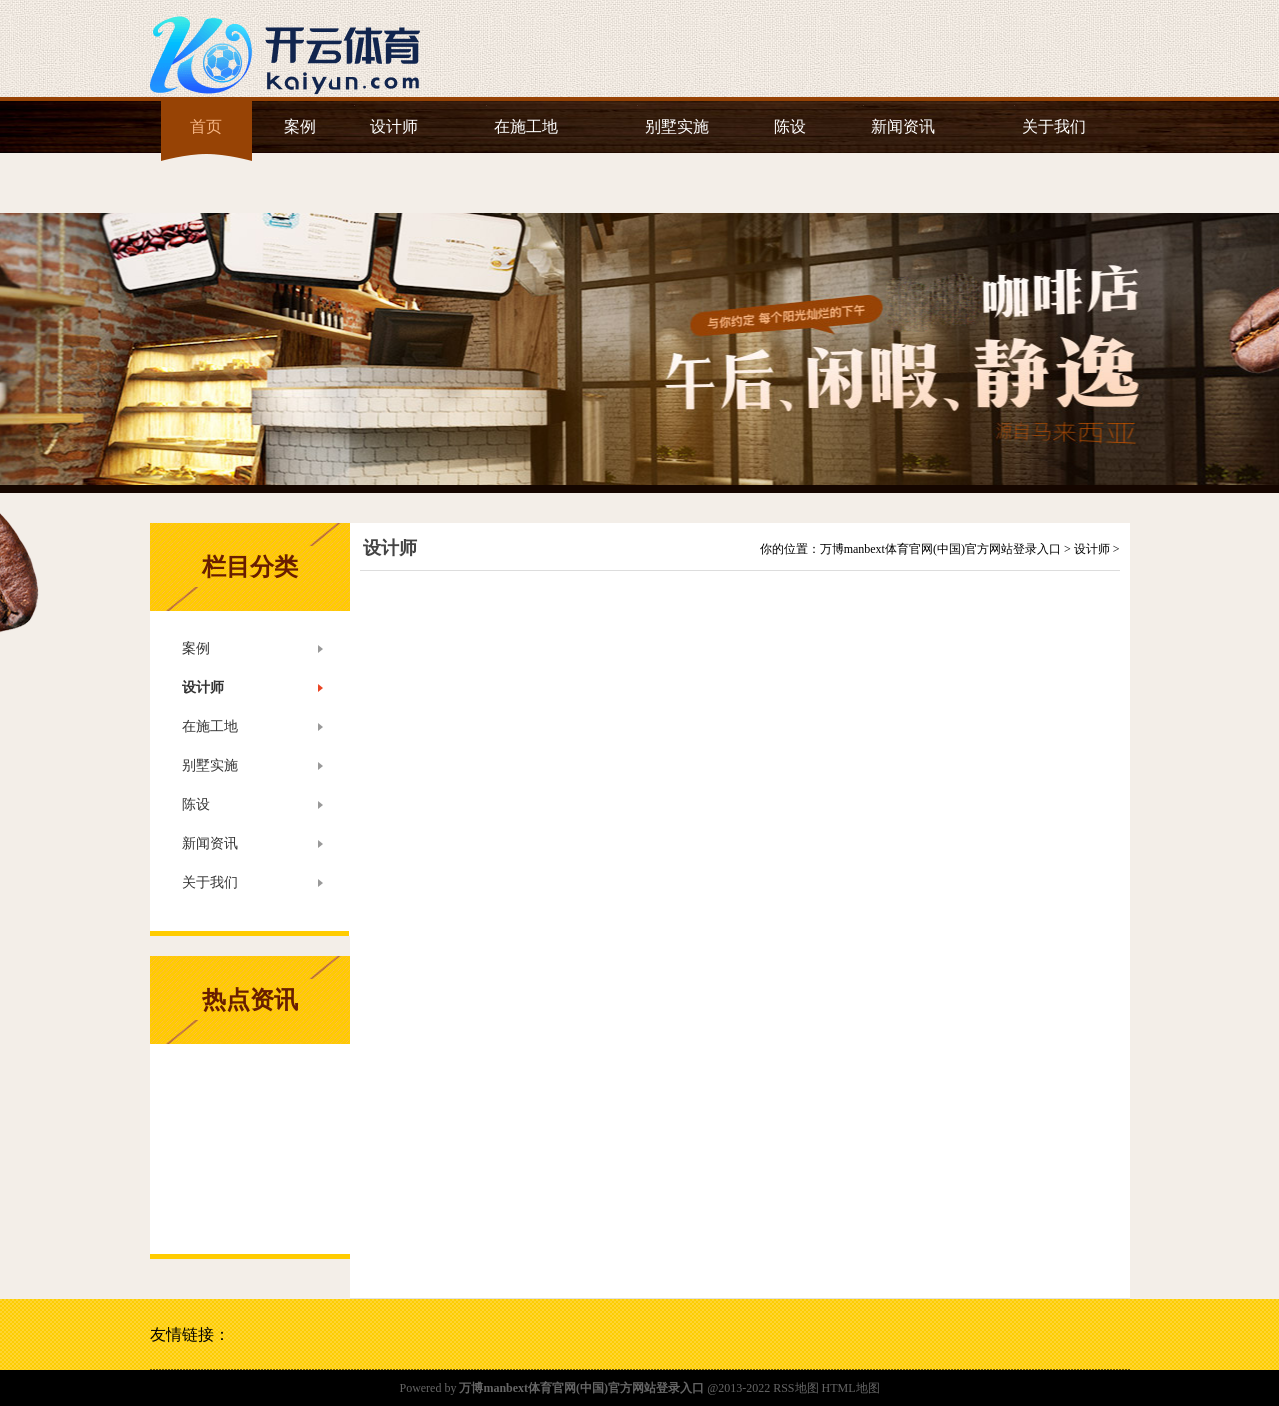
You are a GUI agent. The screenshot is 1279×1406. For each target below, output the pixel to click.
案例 (300, 126)
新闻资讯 (903, 126)
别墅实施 (677, 126)
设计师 (394, 126)
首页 (206, 126)
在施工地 (526, 126)
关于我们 (1054, 126)
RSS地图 (795, 1388)
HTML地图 (851, 1388)
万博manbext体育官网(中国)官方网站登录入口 (940, 549)
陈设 (790, 126)
